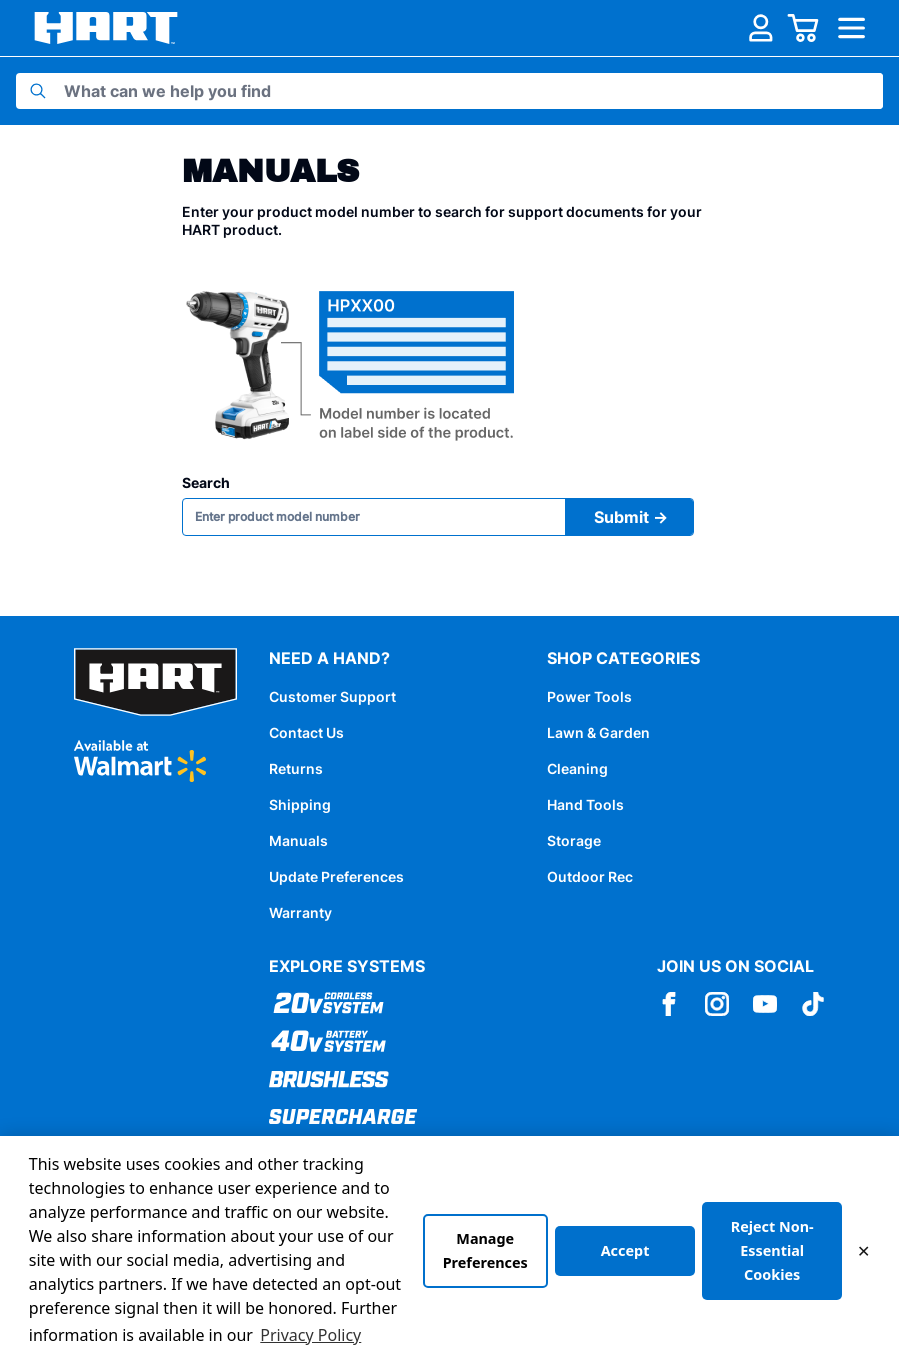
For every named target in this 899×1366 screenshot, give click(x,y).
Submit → (631, 517)
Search (206, 483)
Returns (296, 768)
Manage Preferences (485, 1250)
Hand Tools (585, 804)
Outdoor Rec (590, 876)
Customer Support (332, 696)
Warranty (300, 912)
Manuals (298, 840)
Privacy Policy (310, 1335)
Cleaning (577, 768)
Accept (625, 1250)
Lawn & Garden (598, 732)
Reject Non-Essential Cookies (772, 1250)
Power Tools (589, 696)
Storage (574, 840)
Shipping (300, 804)
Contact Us (306, 732)
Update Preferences (336, 876)
